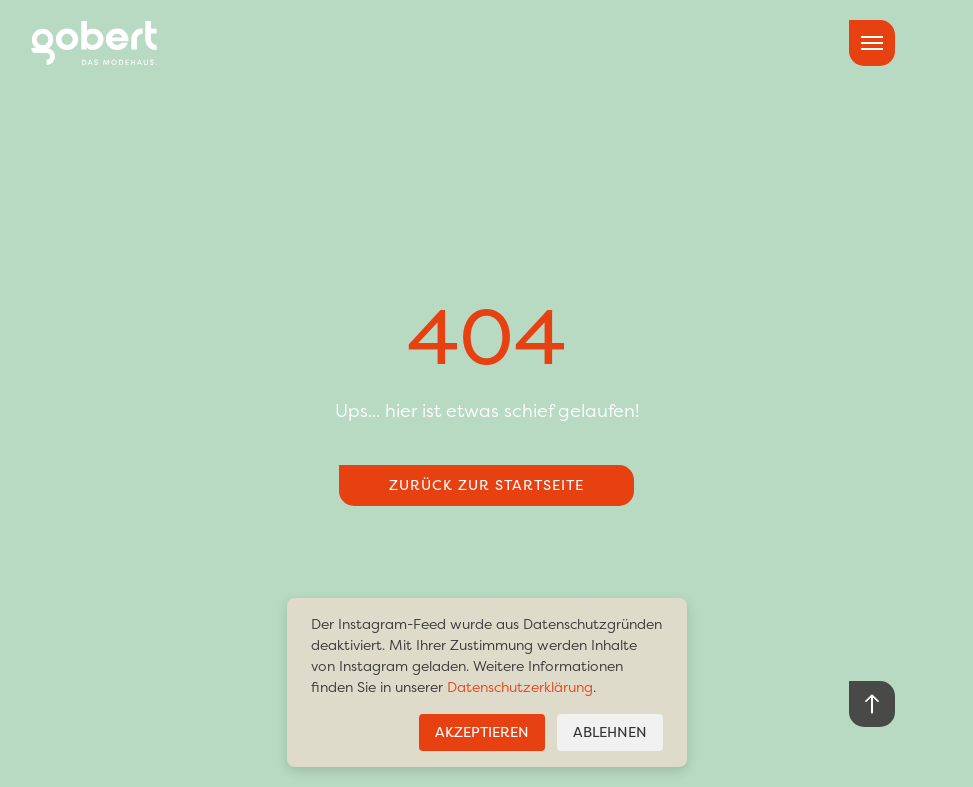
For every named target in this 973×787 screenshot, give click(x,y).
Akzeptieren (482, 732)
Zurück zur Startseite (486, 485)
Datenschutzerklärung (520, 687)
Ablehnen (610, 732)
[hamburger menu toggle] (872, 43)
